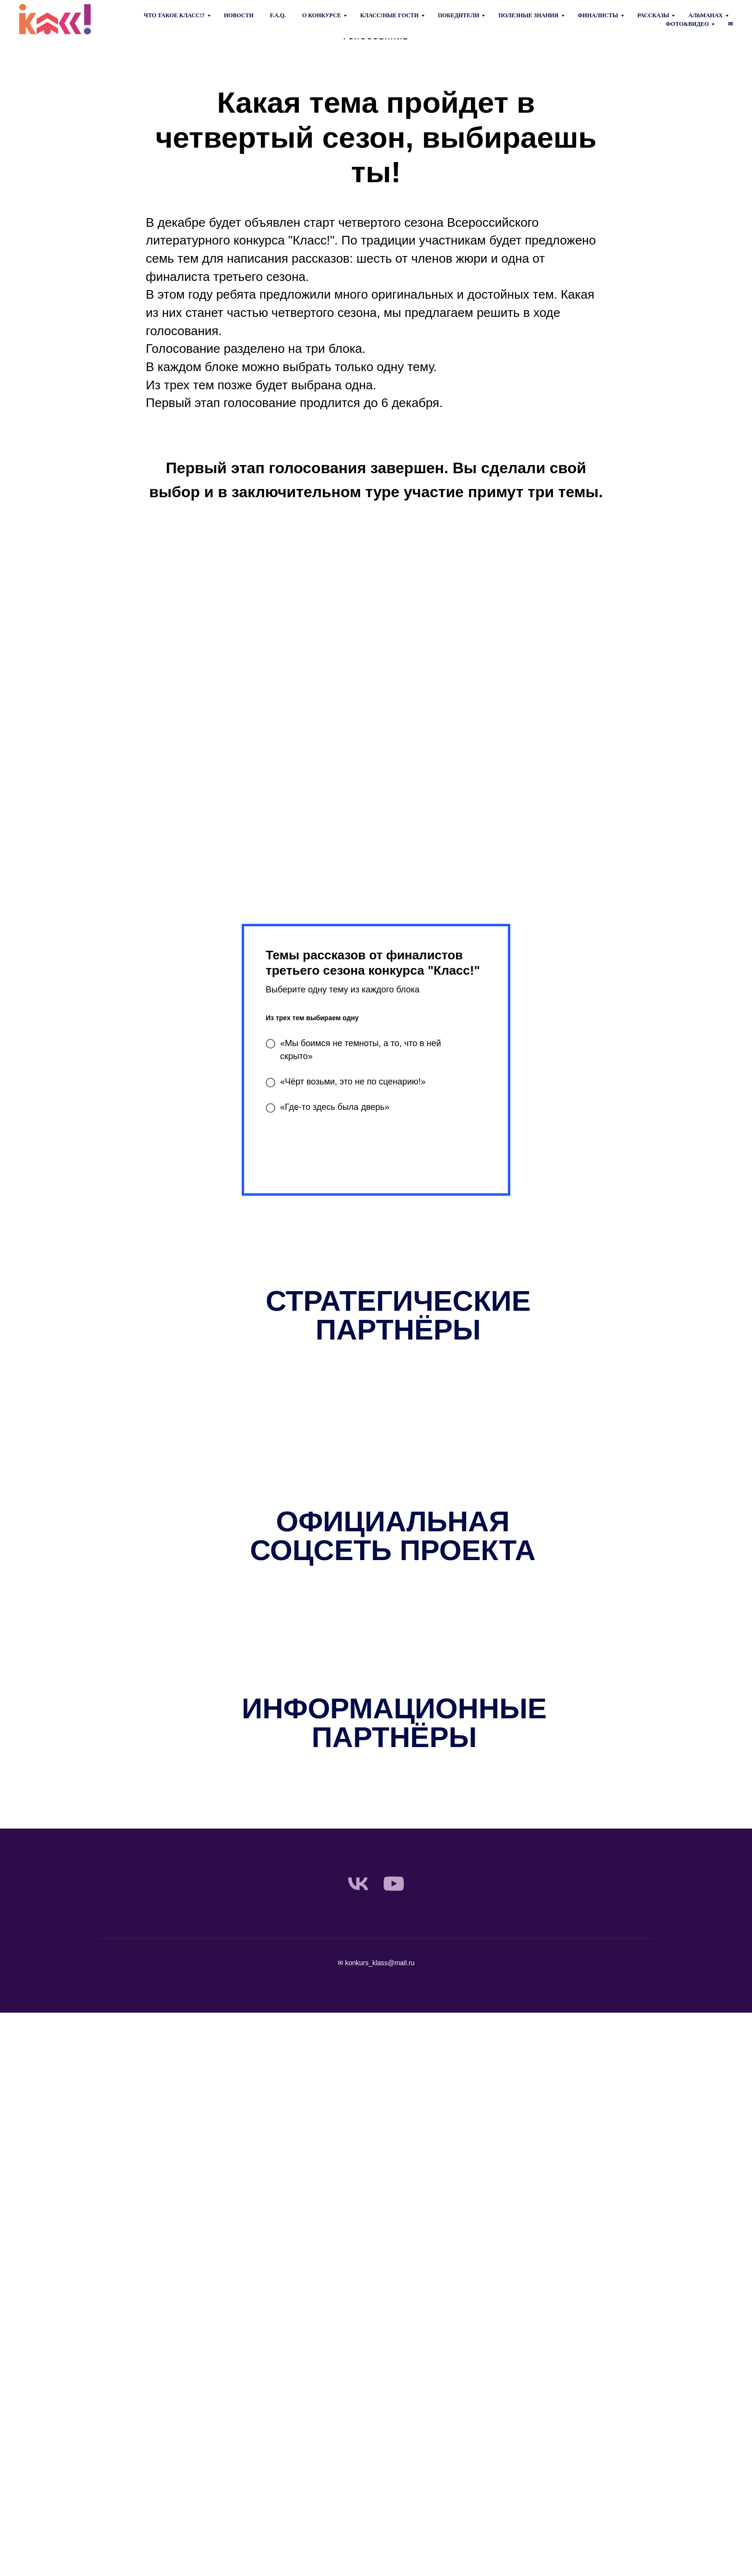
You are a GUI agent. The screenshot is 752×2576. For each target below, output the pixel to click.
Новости (239, 15)
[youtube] (394, 1884)
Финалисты (598, 15)
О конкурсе (321, 15)
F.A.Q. (278, 15)
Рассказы (653, 15)
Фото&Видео (687, 24)
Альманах (705, 15)
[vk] (358, 1884)
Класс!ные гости (389, 15)
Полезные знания (528, 15)
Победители (458, 15)
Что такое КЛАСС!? (174, 15)
